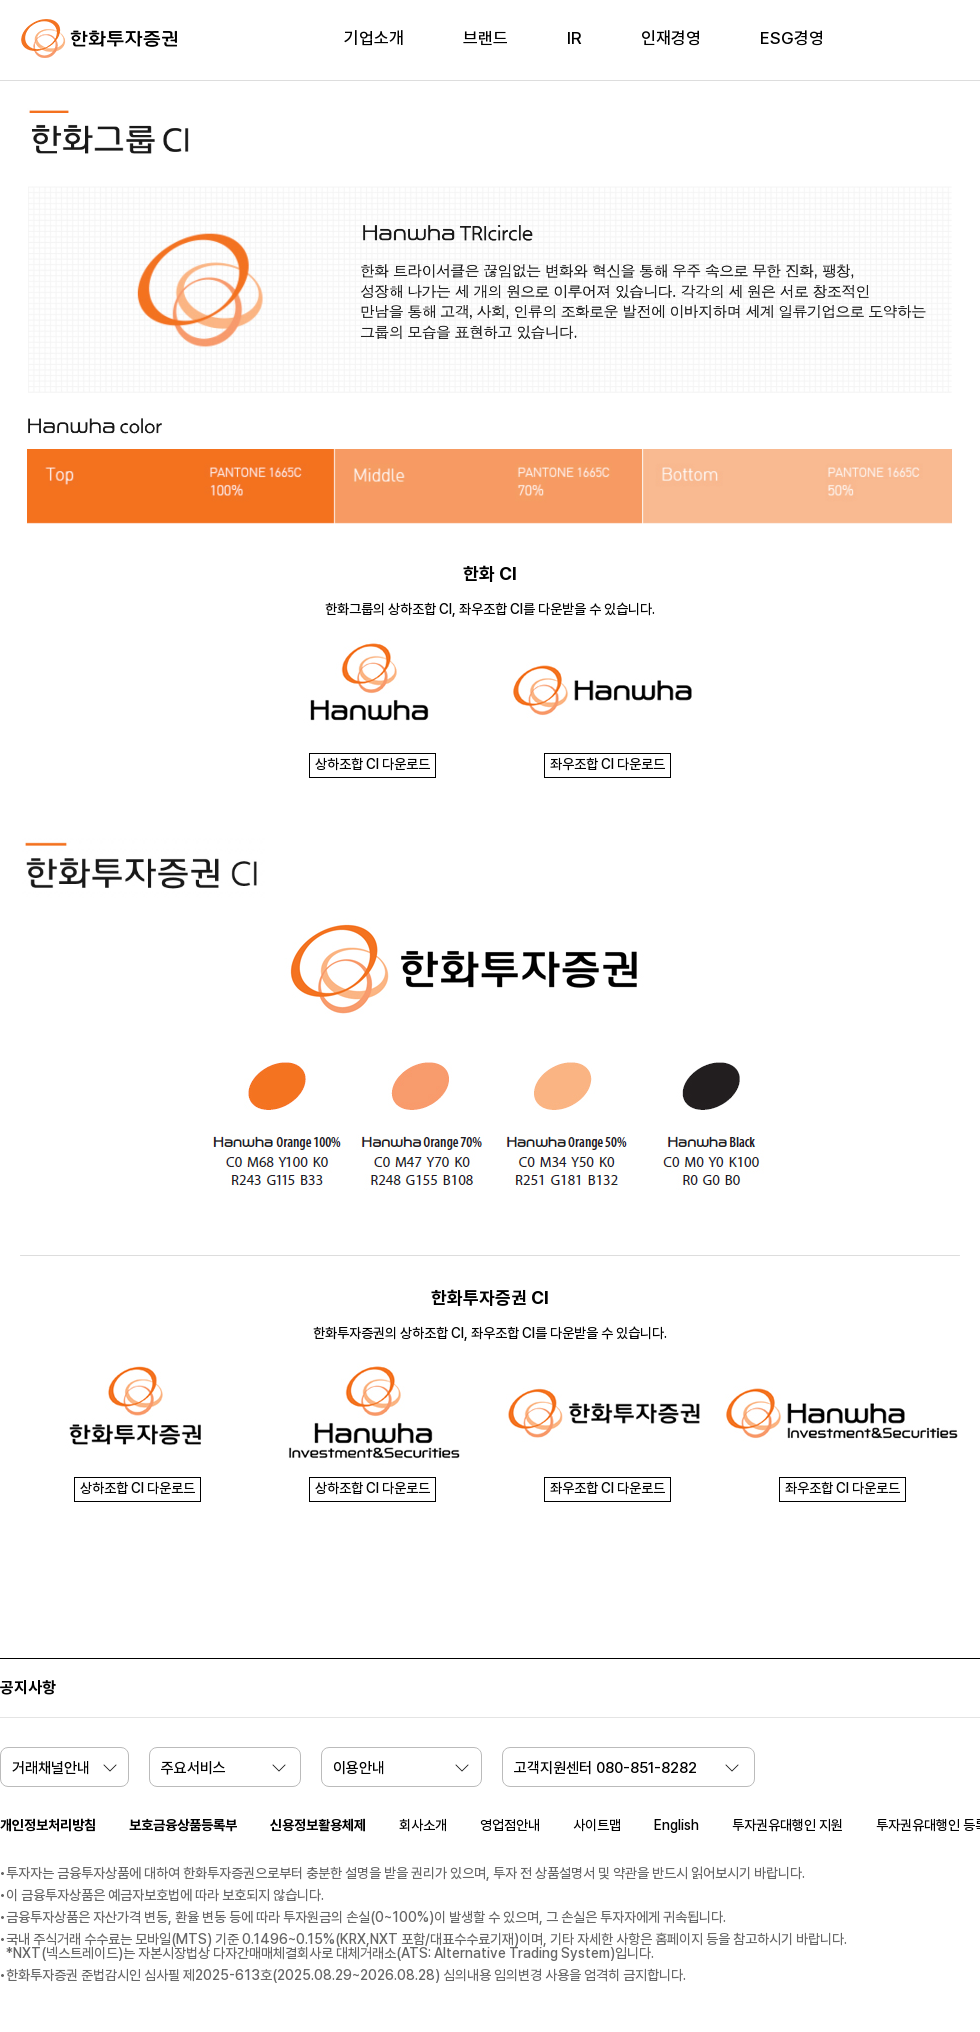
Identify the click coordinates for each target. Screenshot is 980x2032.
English (676, 1825)
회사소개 (423, 1825)
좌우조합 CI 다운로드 (607, 764)
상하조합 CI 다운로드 (372, 764)
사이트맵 (597, 1825)
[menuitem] (374, 50)
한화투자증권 (100, 39)
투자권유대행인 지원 (787, 1825)
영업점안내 (510, 1825)
